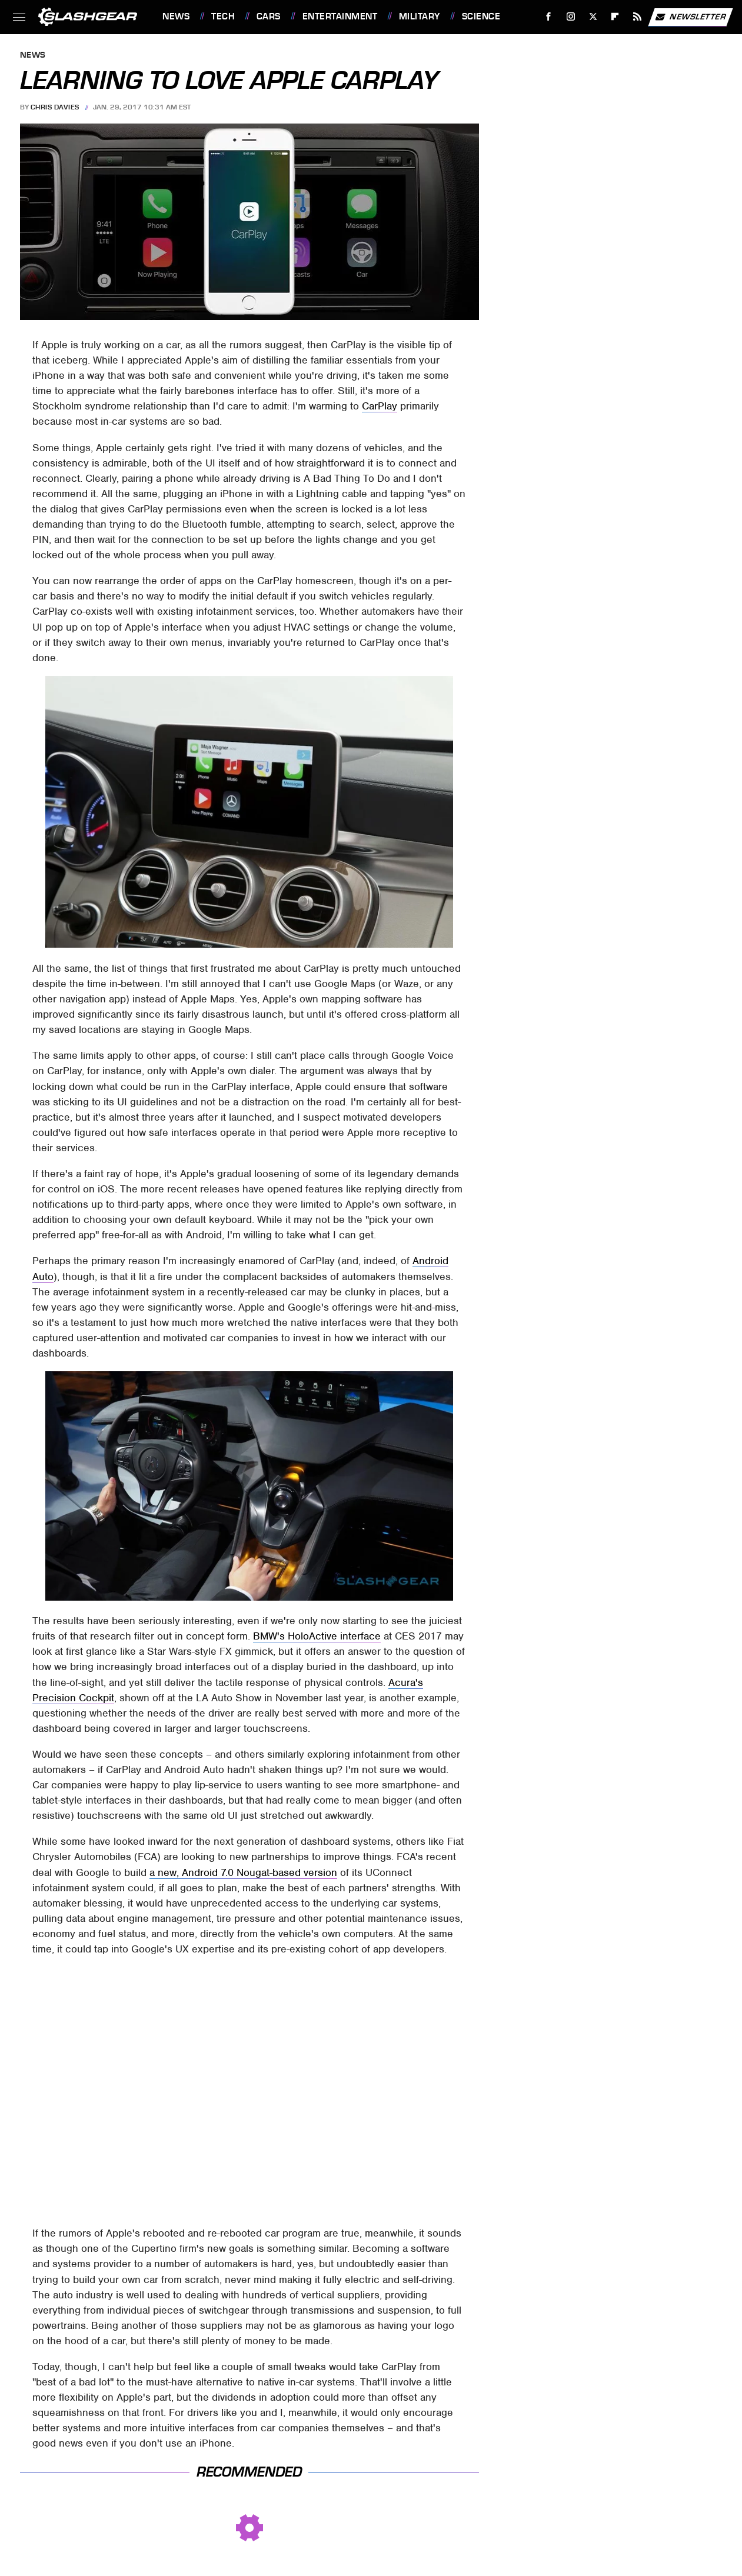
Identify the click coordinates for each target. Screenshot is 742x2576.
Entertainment (340, 16)
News (175, 16)
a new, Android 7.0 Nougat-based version (243, 1872)
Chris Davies (55, 107)
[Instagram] (571, 17)
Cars (269, 16)
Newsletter (690, 17)
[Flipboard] (615, 17)
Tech (223, 16)
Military (419, 16)
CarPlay (379, 405)
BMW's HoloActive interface (317, 1635)
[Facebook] (548, 17)
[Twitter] (592, 17)
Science (481, 16)
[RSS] (637, 17)
